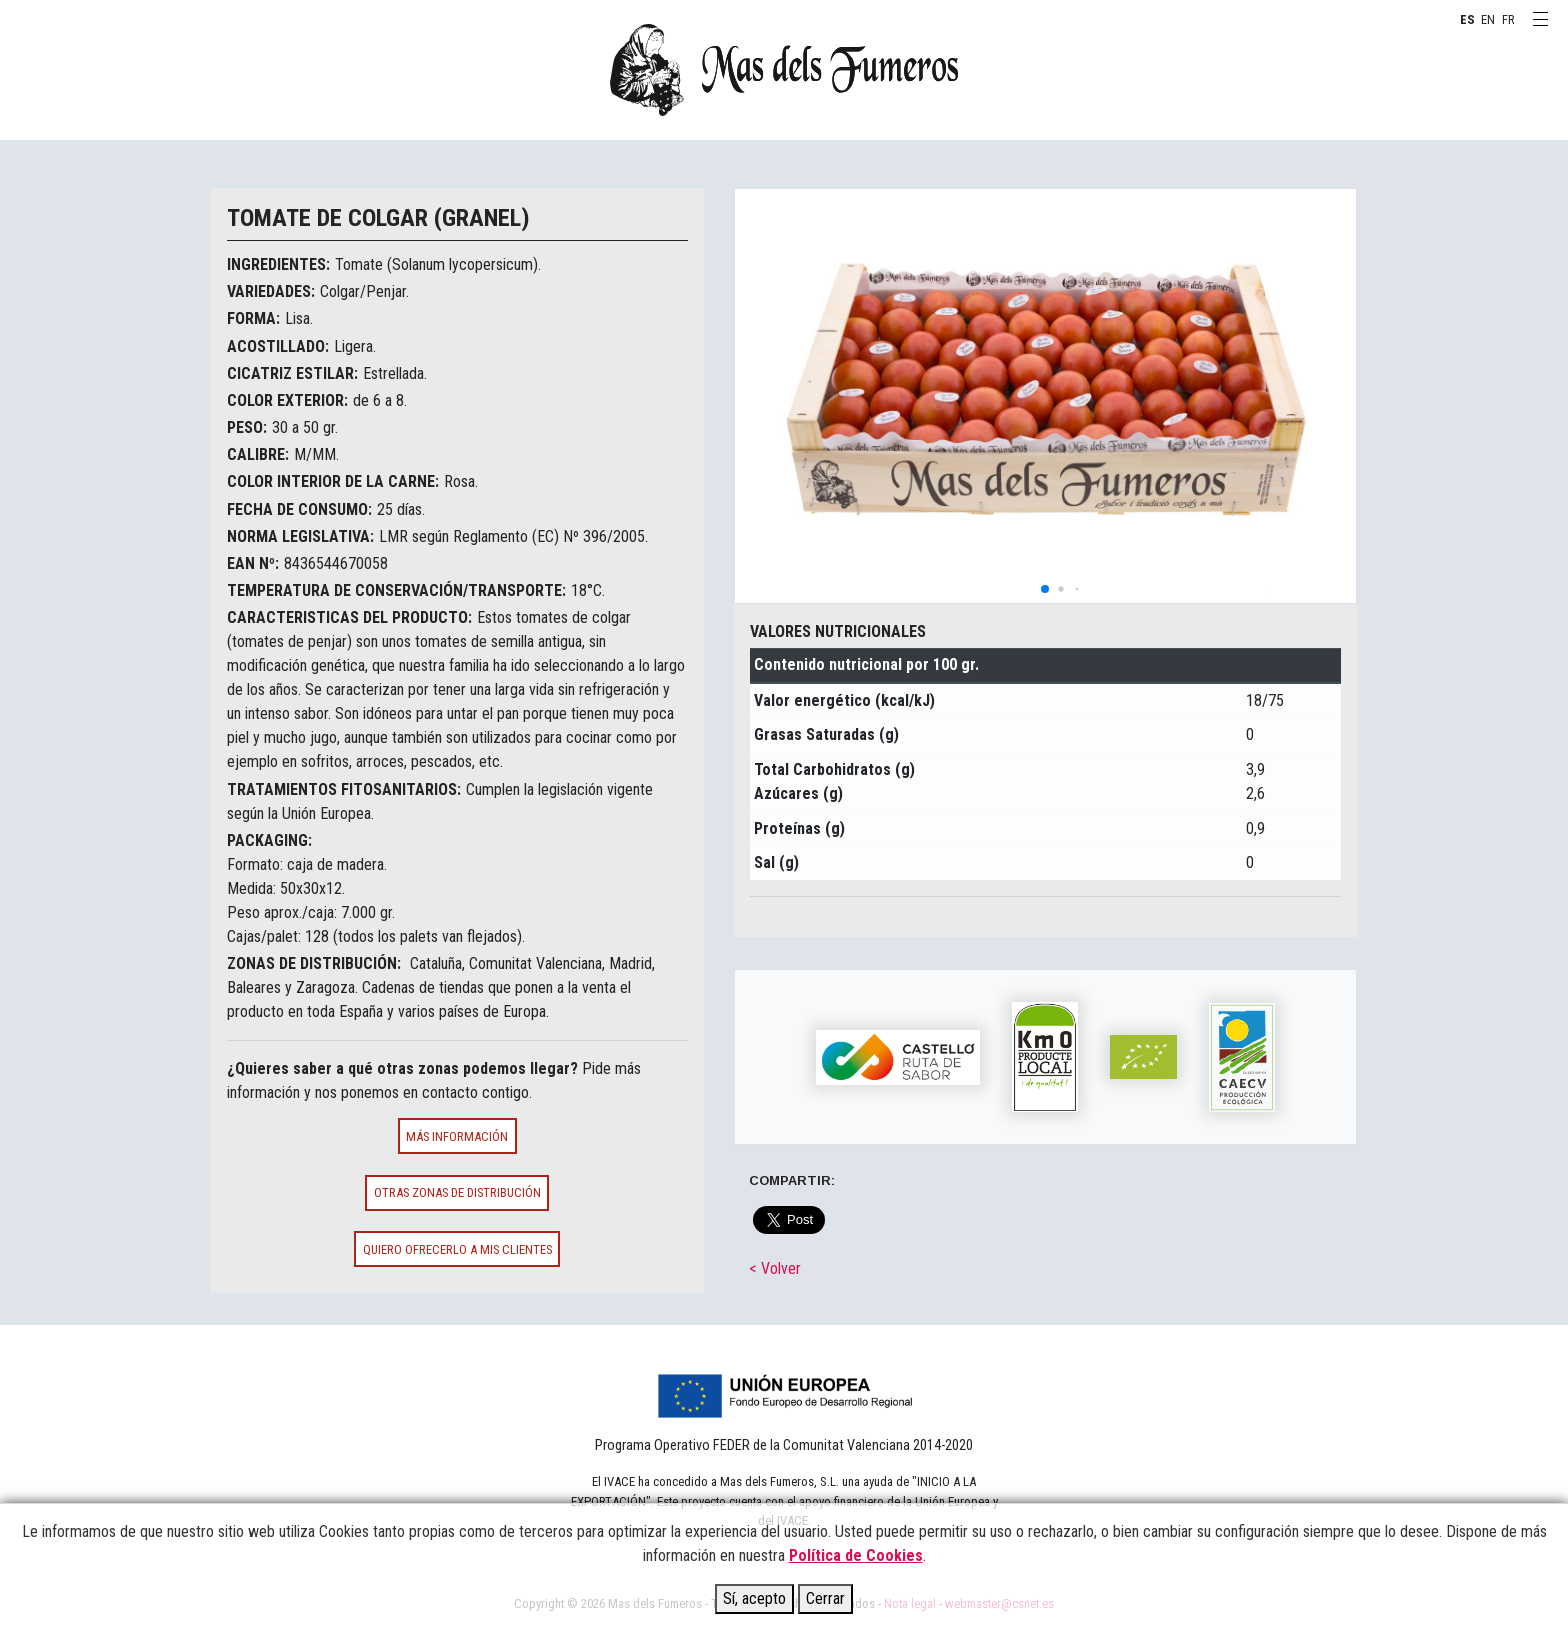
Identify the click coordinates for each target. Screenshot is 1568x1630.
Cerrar (825, 1598)
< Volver (775, 1268)
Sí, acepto (754, 1598)
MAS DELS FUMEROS (784, 70)
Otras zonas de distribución (457, 1192)
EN (1488, 19)
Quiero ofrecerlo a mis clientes (457, 1249)
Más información (457, 1136)
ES (1467, 19)
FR (1508, 19)
